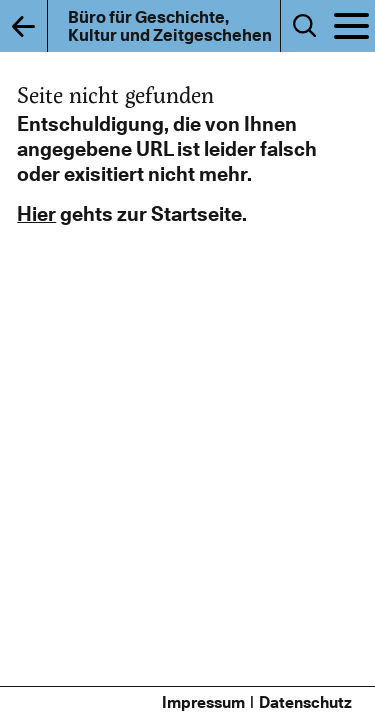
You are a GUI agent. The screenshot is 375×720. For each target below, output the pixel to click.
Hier (36, 214)
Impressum (203, 703)
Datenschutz (305, 703)
